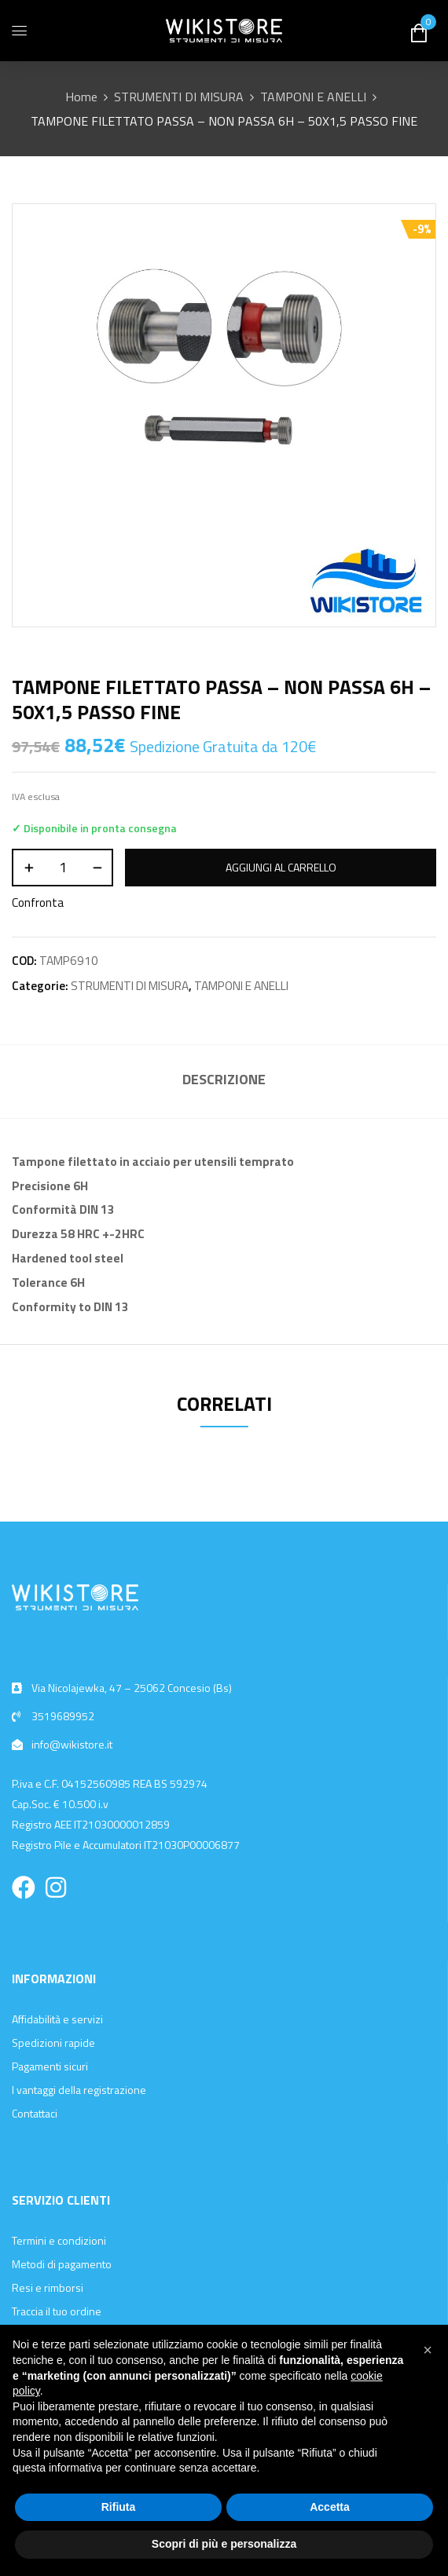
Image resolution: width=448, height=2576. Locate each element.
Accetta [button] (330, 2507)
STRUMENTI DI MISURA (179, 96)
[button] (427, 2349)
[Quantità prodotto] (62, 867)
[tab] (224, 1081)
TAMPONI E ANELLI (313, 96)
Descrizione (224, 1079)
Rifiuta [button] (118, 2507)
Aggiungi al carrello (281, 867)
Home (81, 96)
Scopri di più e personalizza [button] (224, 2544)
